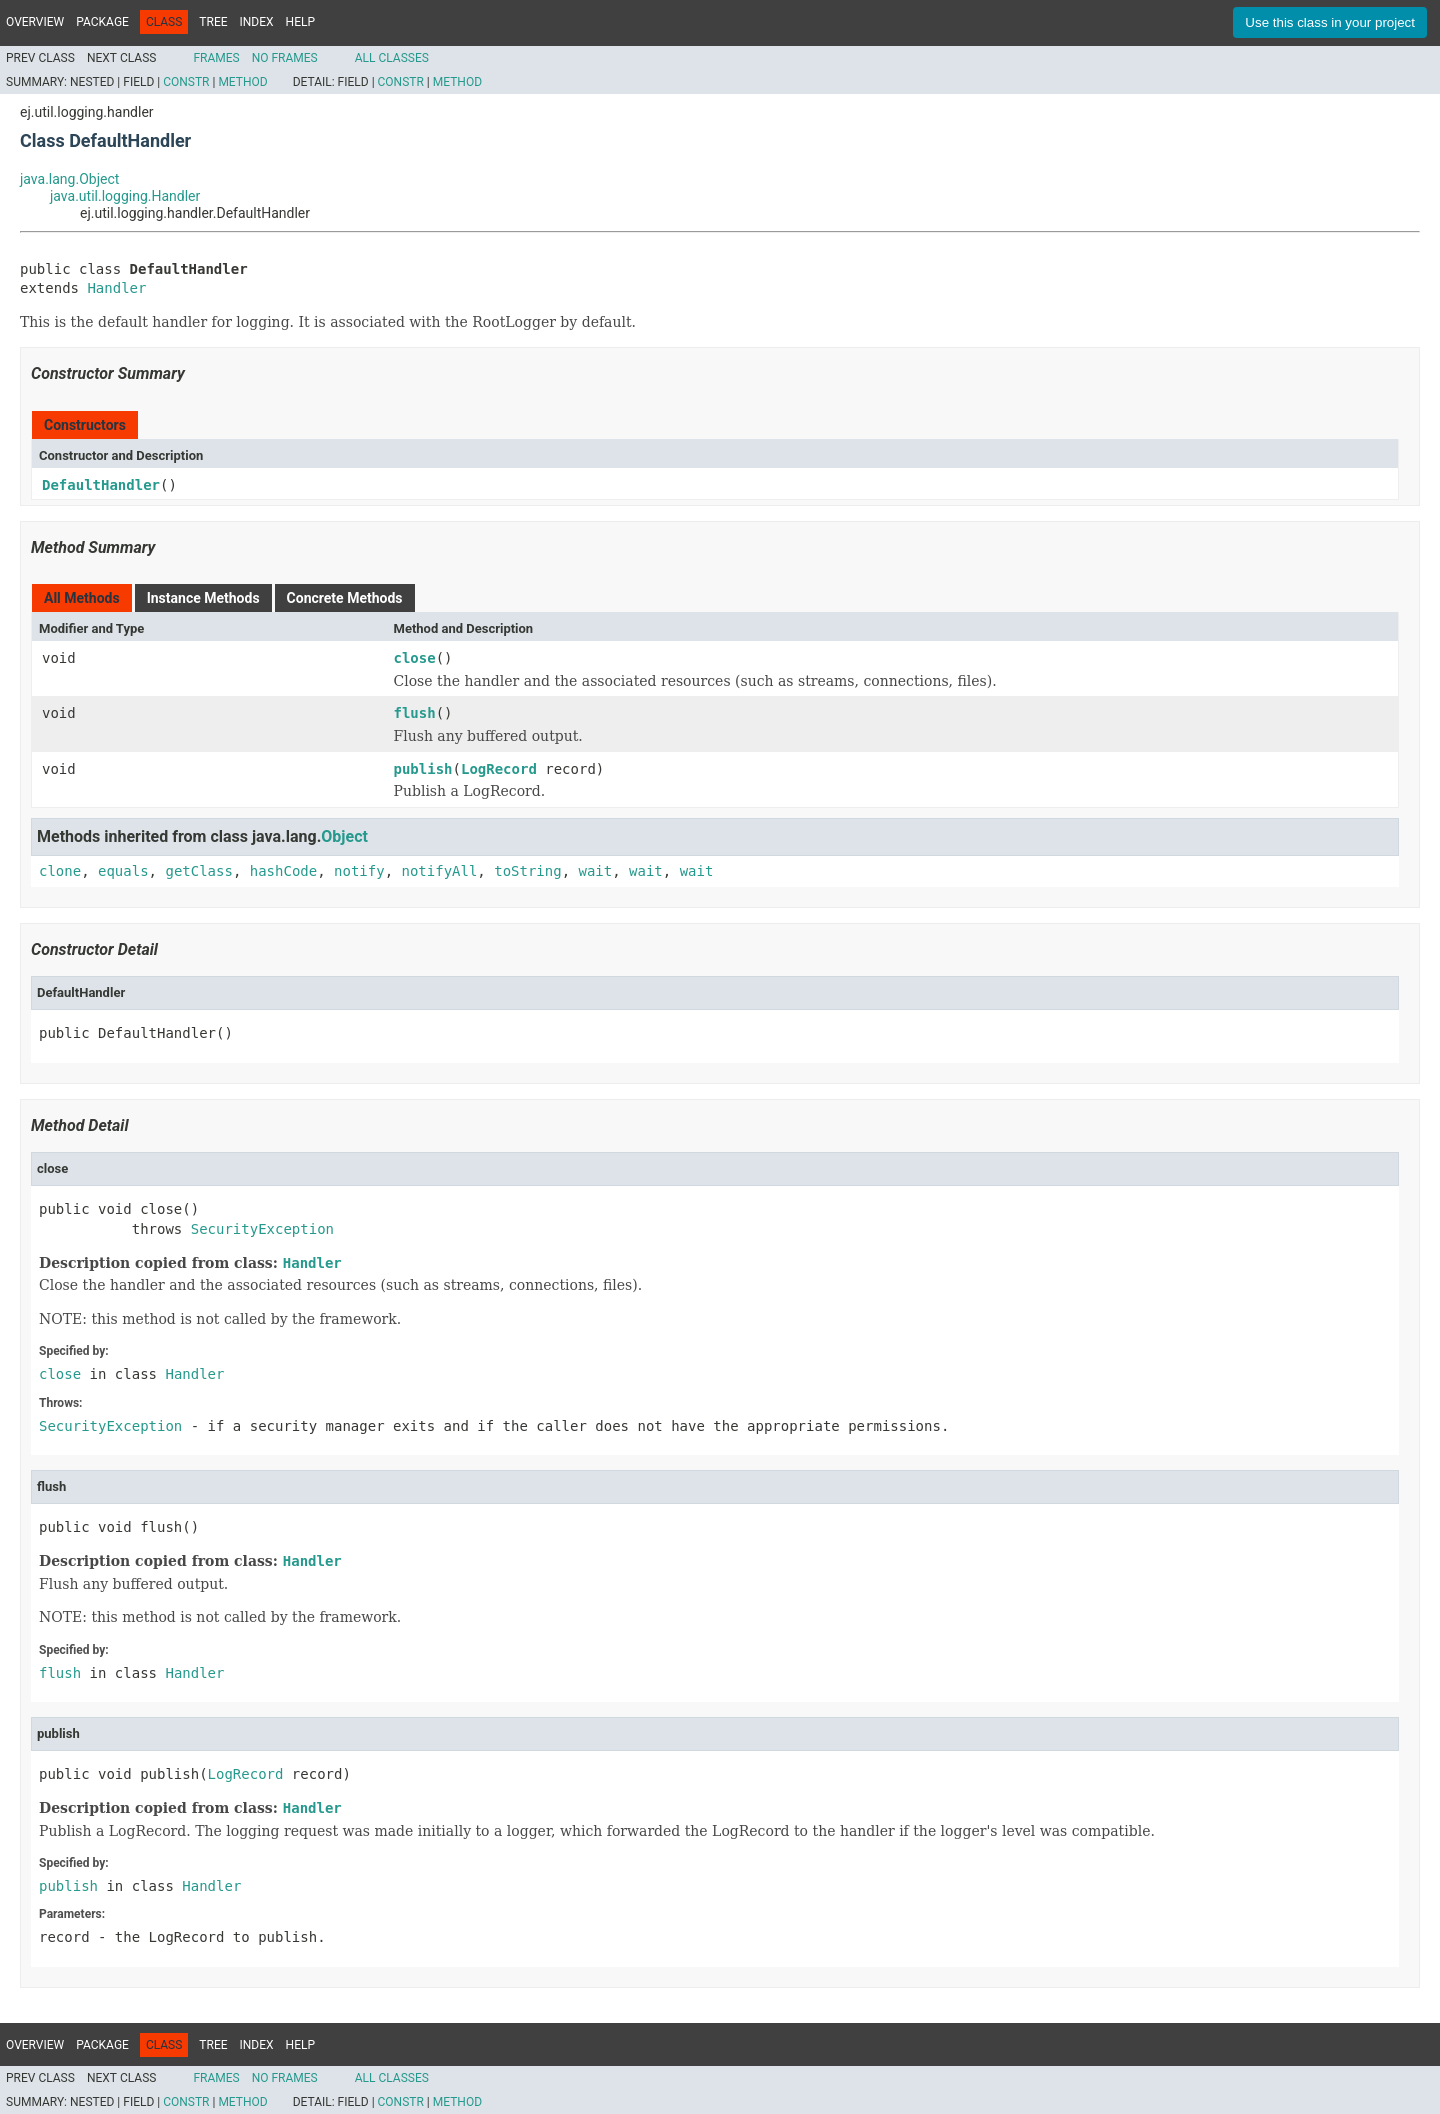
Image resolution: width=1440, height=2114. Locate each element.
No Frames (285, 58)
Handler (116, 288)
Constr (186, 82)
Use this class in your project (1330, 22)
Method (242, 82)
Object (344, 836)
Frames (216, 58)
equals (123, 871)
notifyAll (439, 871)
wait (596, 871)
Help (300, 22)
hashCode (283, 871)
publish (423, 769)
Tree (213, 22)
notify (359, 871)
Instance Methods (203, 598)
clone (60, 871)
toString (527, 871)
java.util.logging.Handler (125, 196)
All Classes (392, 58)
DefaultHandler (101, 485)
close (415, 658)
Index (257, 22)
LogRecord (499, 769)
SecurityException (262, 1229)
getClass (198, 871)
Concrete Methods (345, 598)
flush (415, 713)
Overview (35, 22)
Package (102, 22)
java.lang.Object (69, 179)
